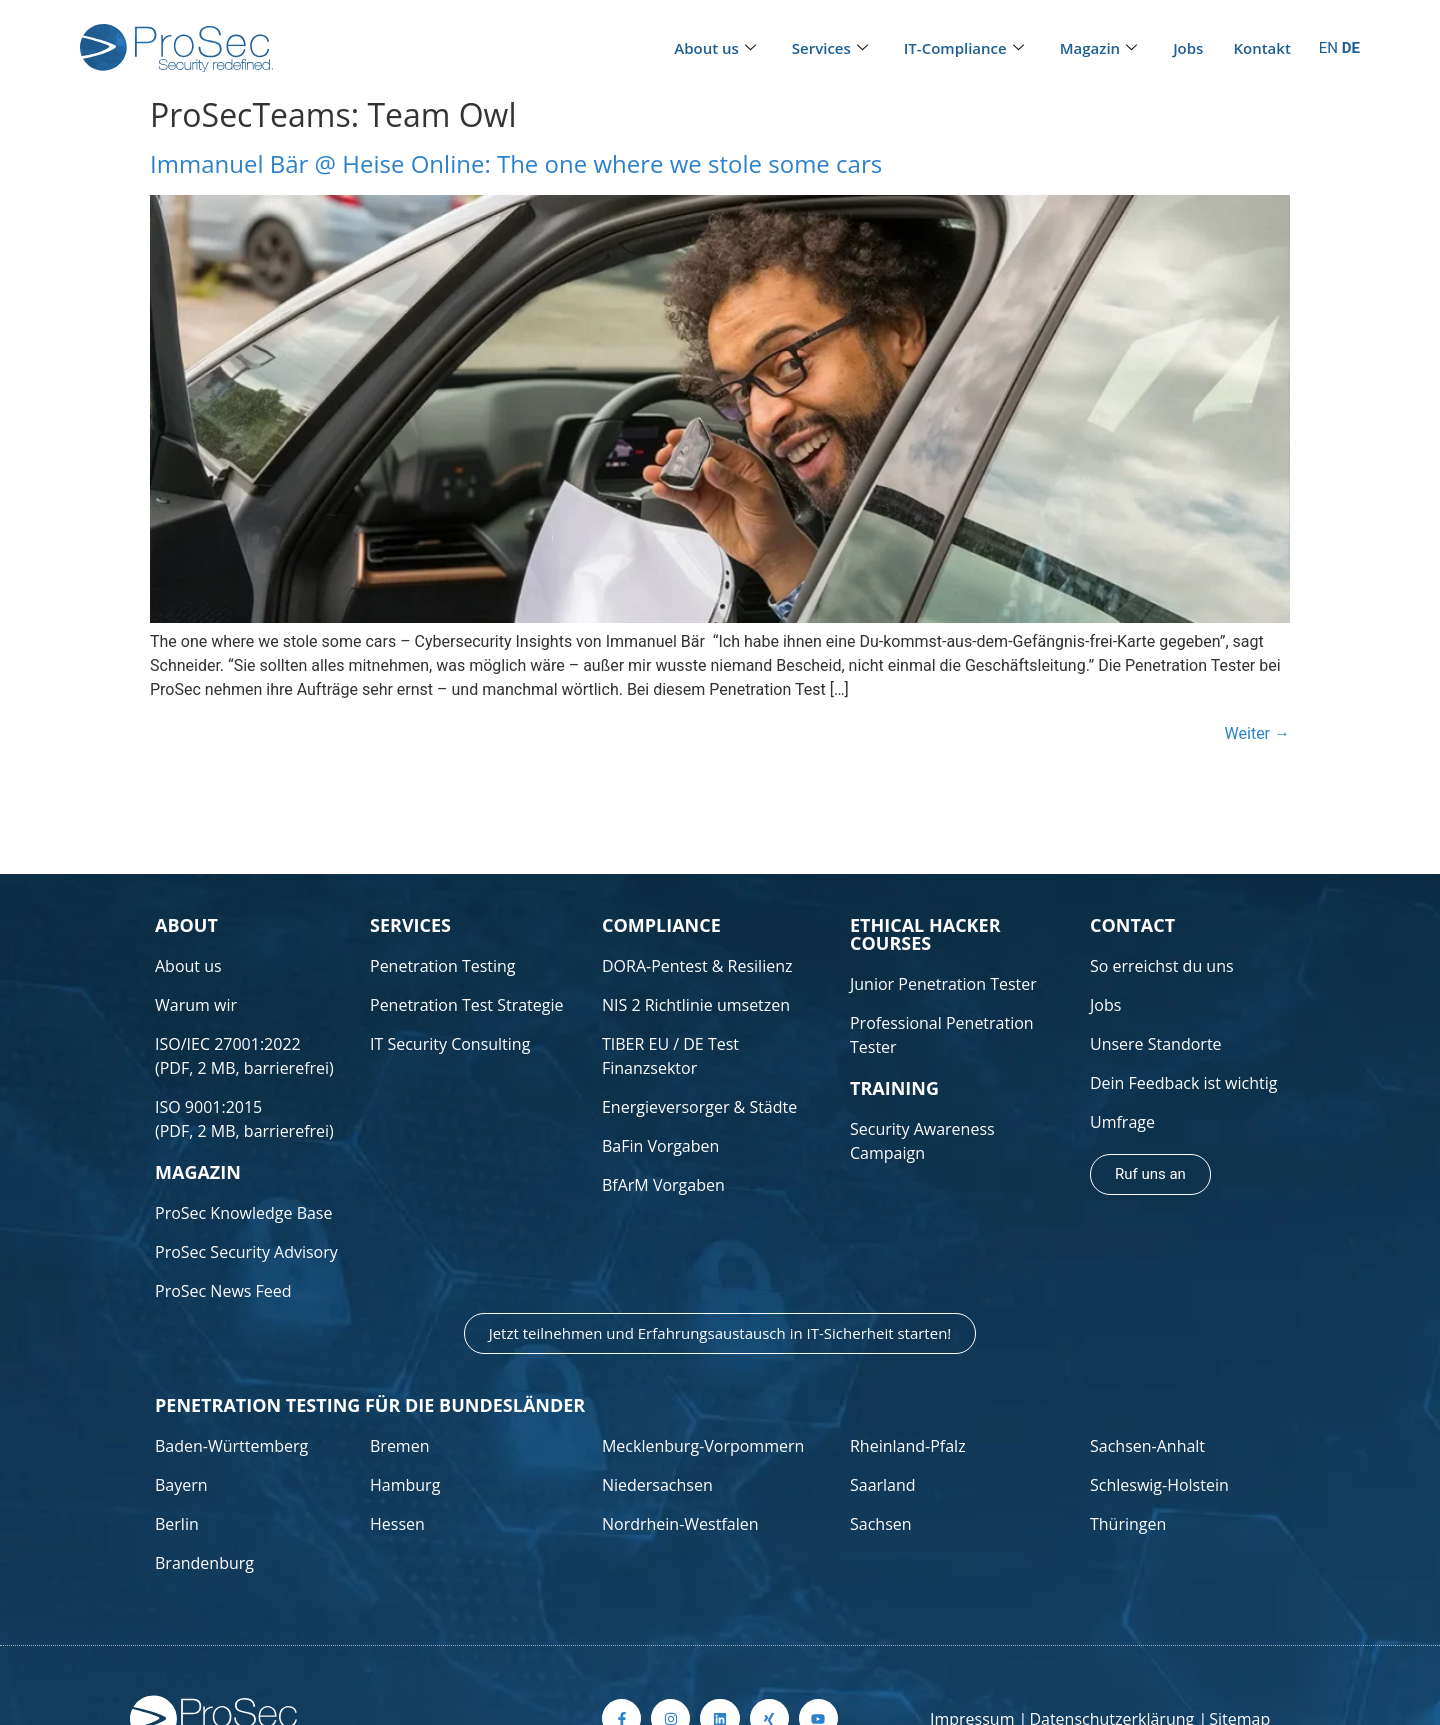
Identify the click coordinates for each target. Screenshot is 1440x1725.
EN (1328, 48)
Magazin (1098, 48)
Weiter (1257, 733)
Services (830, 48)
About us (715, 48)
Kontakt (1261, 48)
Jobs (1188, 48)
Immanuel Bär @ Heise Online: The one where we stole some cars (516, 163)
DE (1351, 48)
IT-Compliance (964, 48)
